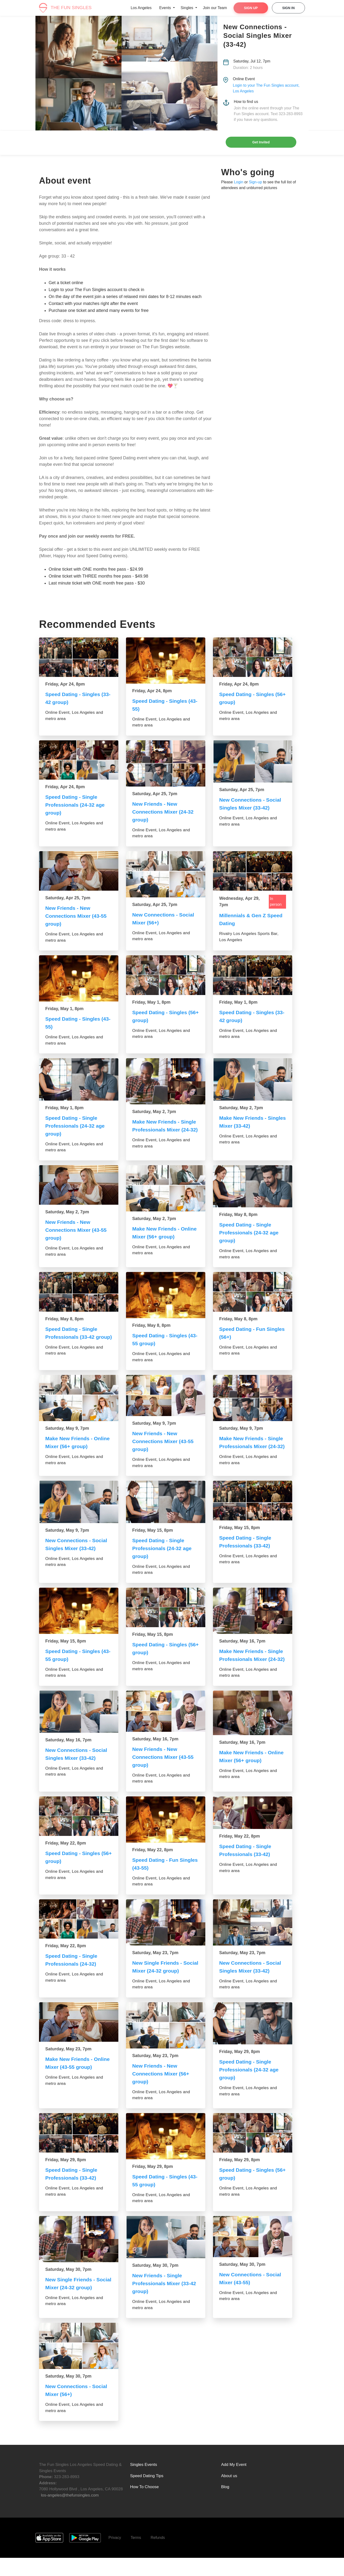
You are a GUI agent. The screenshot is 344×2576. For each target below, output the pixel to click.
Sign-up (255, 182)
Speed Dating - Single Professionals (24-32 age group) (76, 805)
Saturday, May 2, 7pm (154, 1111)
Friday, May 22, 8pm (65, 1861)
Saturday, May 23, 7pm (155, 1971)
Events (165, 8)
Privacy (115, 2556)
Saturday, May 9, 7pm (67, 1433)
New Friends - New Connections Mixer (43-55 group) (77, 916)
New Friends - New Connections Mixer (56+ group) (162, 2092)
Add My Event (234, 2482)
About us (229, 2494)
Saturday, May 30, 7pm (68, 2287)
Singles (187, 8)
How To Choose (144, 2505)
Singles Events (143, 2482)
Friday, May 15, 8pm (152, 1540)
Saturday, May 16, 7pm (242, 1651)
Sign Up (251, 8)
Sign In (288, 8)
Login (238, 182)
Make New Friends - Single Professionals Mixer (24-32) (165, 1130)
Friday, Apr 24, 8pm (65, 684)
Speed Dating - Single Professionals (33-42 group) (72, 1341)
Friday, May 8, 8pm (238, 1218)
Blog (225, 2505)
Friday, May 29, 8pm (239, 2069)
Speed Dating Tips (146, 2494)
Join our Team (215, 8)
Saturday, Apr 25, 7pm (154, 793)
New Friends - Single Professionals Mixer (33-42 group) (165, 2301)
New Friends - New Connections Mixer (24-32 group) (164, 812)
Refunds (158, 2556)
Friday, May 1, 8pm (64, 1008)
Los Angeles (141, 8)
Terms (136, 2556)
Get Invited (260, 142)
